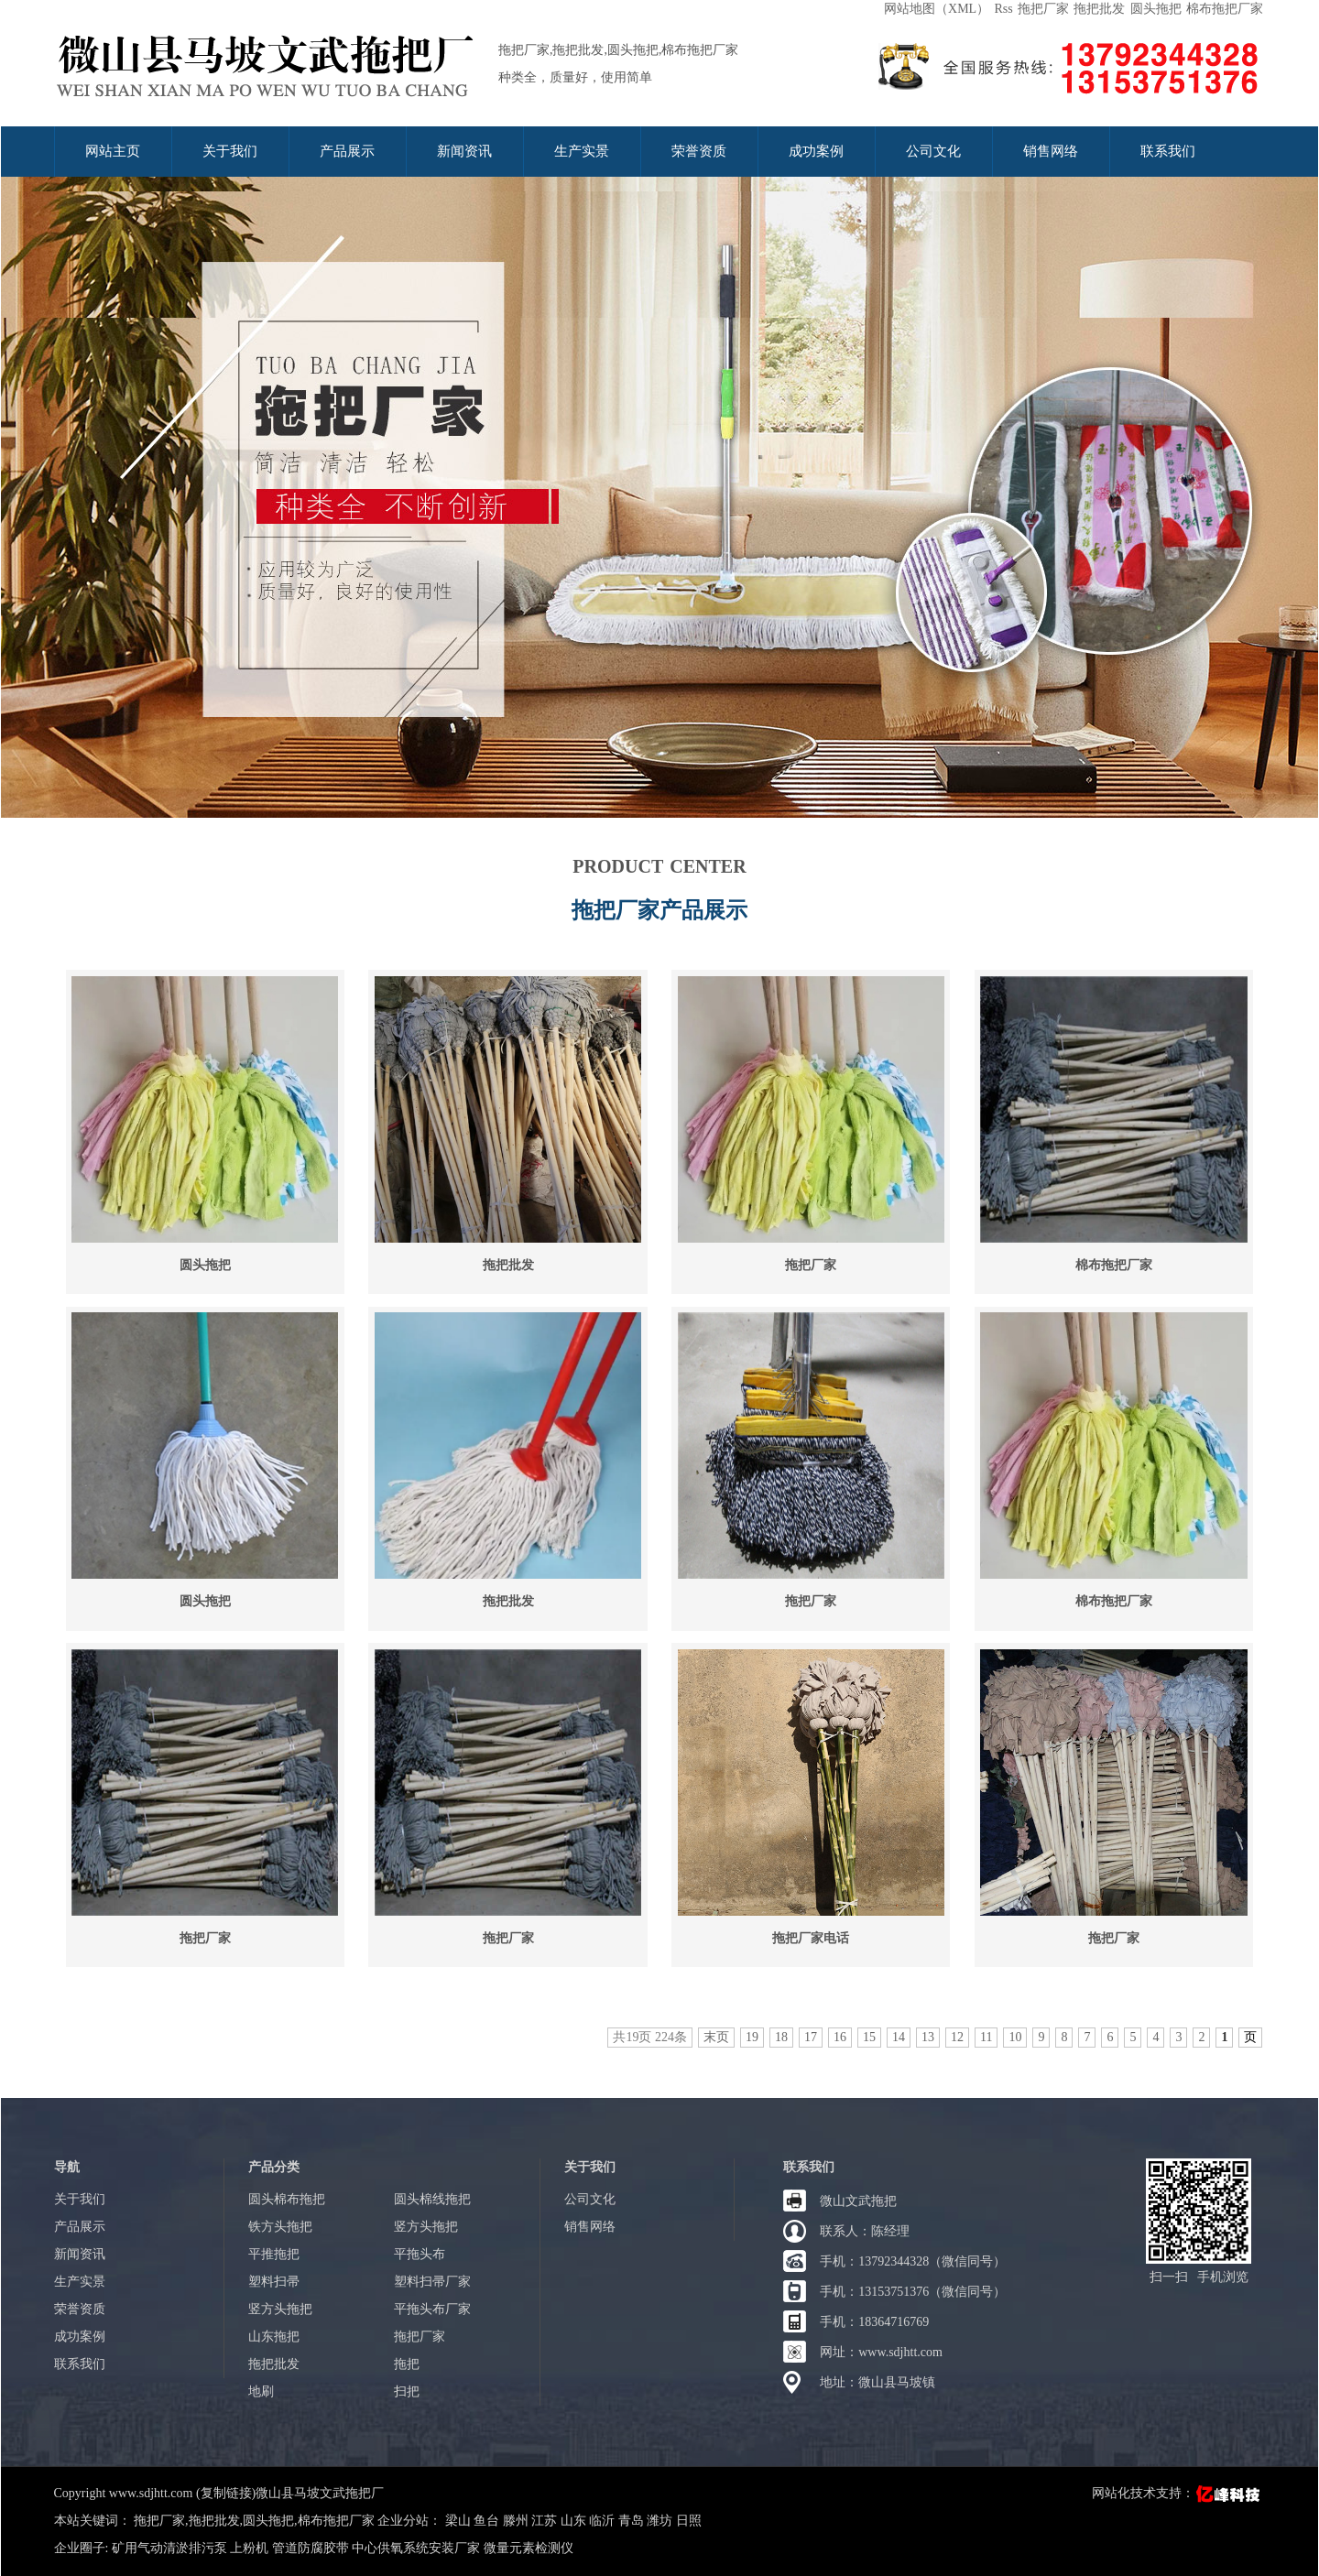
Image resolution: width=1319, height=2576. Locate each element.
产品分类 (274, 2167)
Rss (1003, 9)
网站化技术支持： (1177, 2493)
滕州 (517, 2520)
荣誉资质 (698, 151)
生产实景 (581, 151)
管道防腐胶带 (310, 2548)
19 (752, 2037)
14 (898, 2037)
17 (810, 2037)
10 (1014, 2037)
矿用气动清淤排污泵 (169, 2548)
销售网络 (1050, 151)
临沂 (603, 2520)
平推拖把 (274, 2254)
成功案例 (816, 151)
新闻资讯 (464, 151)
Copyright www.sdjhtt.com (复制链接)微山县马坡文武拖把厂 (219, 2493)
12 (957, 2037)
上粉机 (249, 2548)
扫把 (407, 2391)
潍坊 (661, 2520)
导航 (67, 2167)
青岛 (633, 2520)
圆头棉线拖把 (432, 2199)
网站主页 (112, 151)
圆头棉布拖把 (286, 2199)
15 (869, 2037)
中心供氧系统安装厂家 (416, 2548)
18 (781, 2037)
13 (927, 2037)
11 (986, 2037)
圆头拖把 (1156, 9)
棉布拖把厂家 (1224, 9)
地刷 (261, 2391)
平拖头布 (419, 2254)
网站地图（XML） (936, 9)
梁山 (459, 2520)
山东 (575, 2520)
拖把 (407, 2364)
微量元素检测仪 (528, 2548)
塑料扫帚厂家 (432, 2281)
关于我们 (229, 151)
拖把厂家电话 (810, 1938)
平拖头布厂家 (432, 2309)
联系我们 (1167, 151)
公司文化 (933, 151)
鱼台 (488, 2520)
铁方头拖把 (280, 2227)
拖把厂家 (1043, 9)
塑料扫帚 (274, 2281)
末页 (716, 2037)
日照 (689, 2520)
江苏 (546, 2520)
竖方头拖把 (426, 2227)
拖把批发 (1099, 9)
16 (840, 2037)
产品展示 (347, 151)
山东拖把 (274, 2336)
